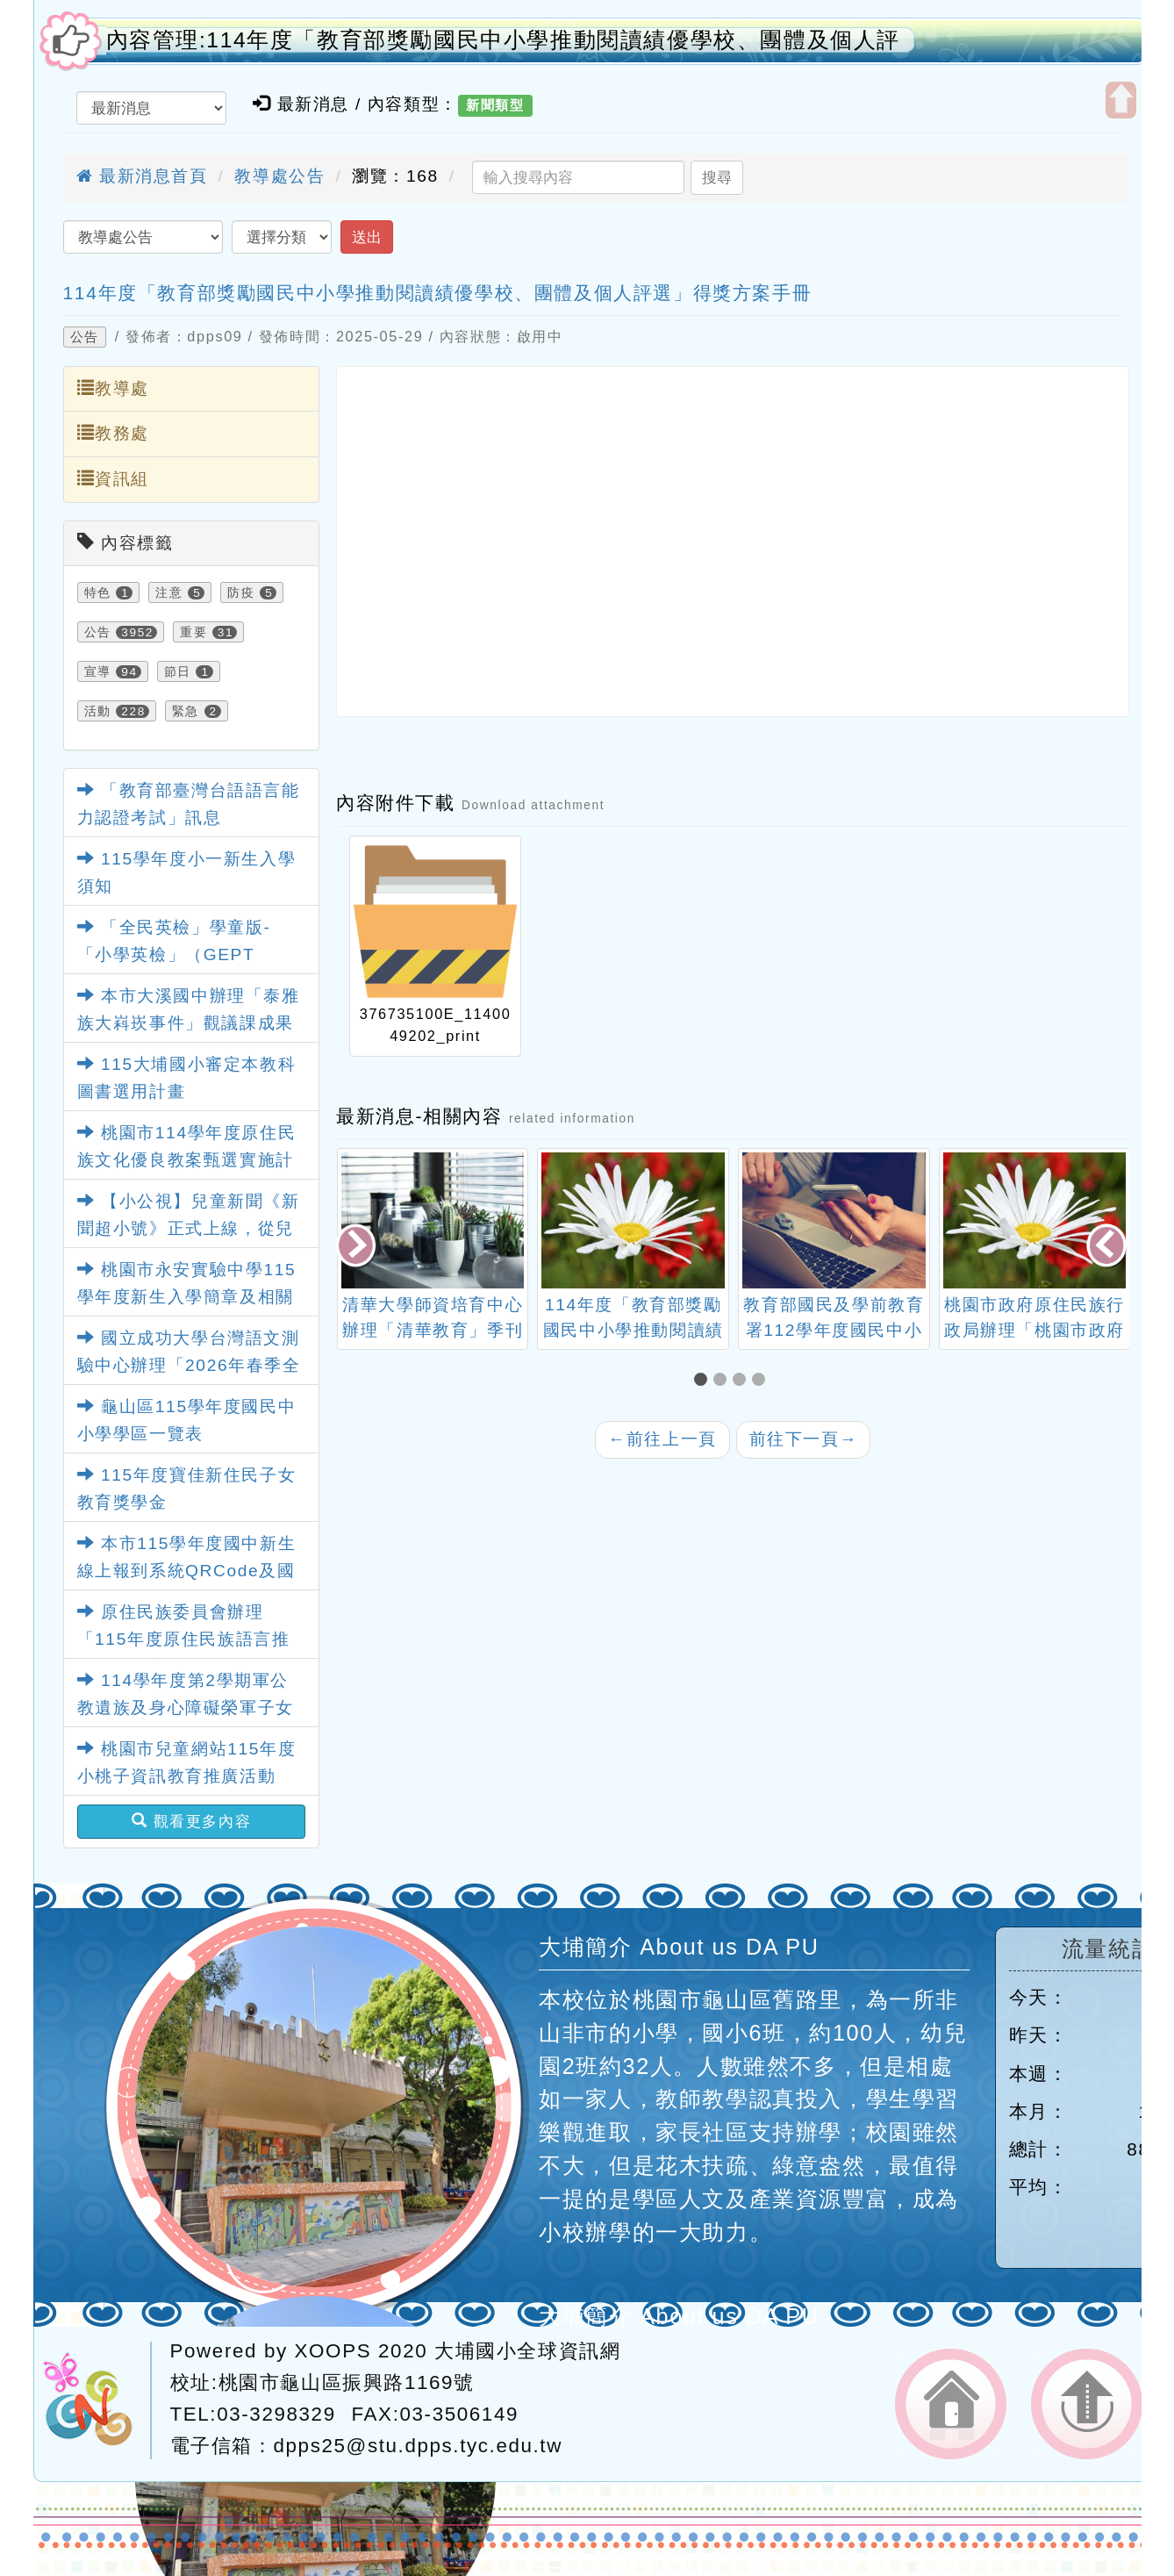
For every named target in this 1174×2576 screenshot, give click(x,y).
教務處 (113, 432)
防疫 (240, 592)
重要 (193, 632)
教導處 (113, 388)
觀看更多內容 (192, 1821)
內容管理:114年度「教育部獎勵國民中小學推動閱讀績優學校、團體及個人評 (503, 40)
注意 (169, 592)
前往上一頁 (662, 1439)
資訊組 (113, 478)
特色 (97, 592)
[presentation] (357, 1247)
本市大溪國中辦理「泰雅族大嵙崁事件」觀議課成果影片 (188, 1022)
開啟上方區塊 (1121, 100)
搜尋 (717, 177)
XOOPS (333, 2351)
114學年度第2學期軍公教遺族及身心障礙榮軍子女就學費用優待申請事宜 (185, 1707)
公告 (84, 337)
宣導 (97, 671)
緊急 (185, 711)
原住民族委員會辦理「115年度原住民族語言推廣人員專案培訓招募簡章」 (185, 1639)
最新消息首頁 (142, 176)
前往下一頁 (803, 1439)
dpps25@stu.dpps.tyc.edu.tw (418, 2446)
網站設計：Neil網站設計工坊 (97, 2400)
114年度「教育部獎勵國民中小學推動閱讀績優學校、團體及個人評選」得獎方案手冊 (437, 293)
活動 (97, 711)
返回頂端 (1086, 2404)
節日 (177, 671)
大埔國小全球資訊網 (527, 2351)
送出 (367, 237)
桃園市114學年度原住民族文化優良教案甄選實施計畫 (187, 1159)
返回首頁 (950, 2404)
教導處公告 (279, 176)
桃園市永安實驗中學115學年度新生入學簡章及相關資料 (187, 1296)
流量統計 (1108, 1949)
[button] (703, 1381)
